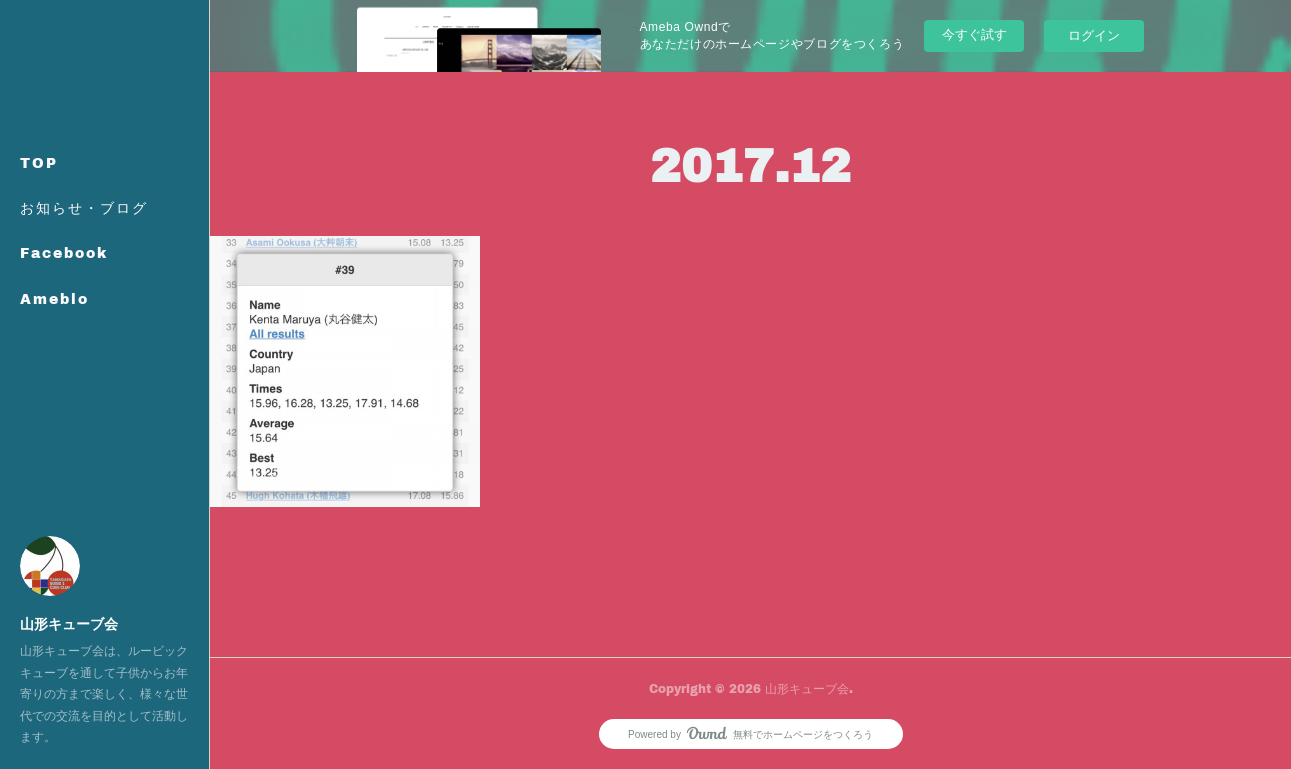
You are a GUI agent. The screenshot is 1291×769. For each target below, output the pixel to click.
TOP (39, 162)
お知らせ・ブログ (84, 207)
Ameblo (54, 298)
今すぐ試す (974, 34)
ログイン (1094, 35)
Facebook (64, 252)
